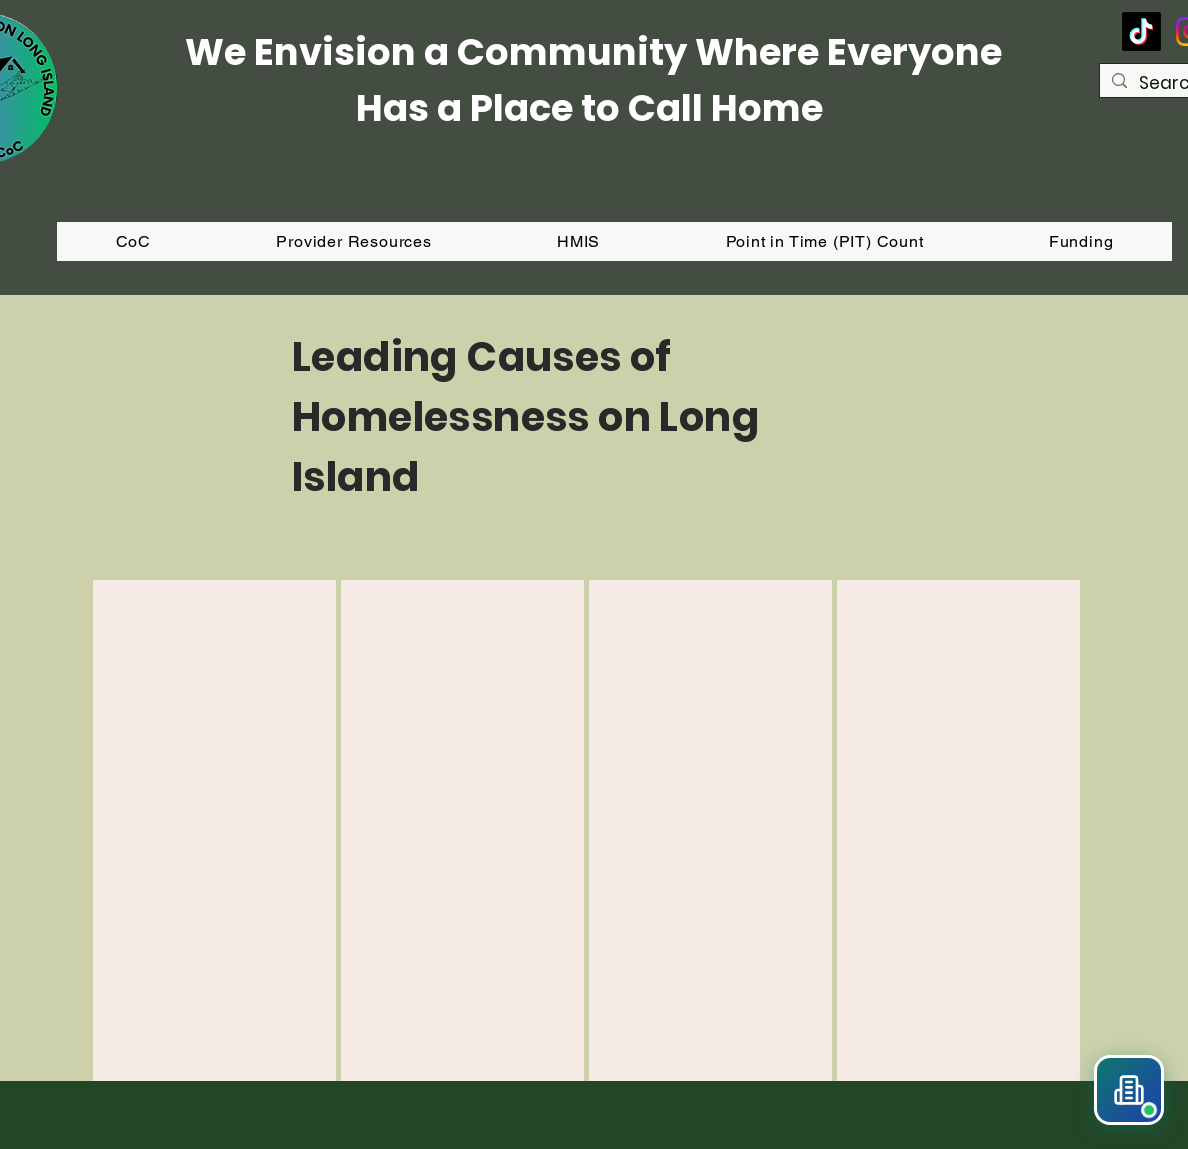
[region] (214, 830)
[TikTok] (1141, 31)
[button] (1081, 241)
